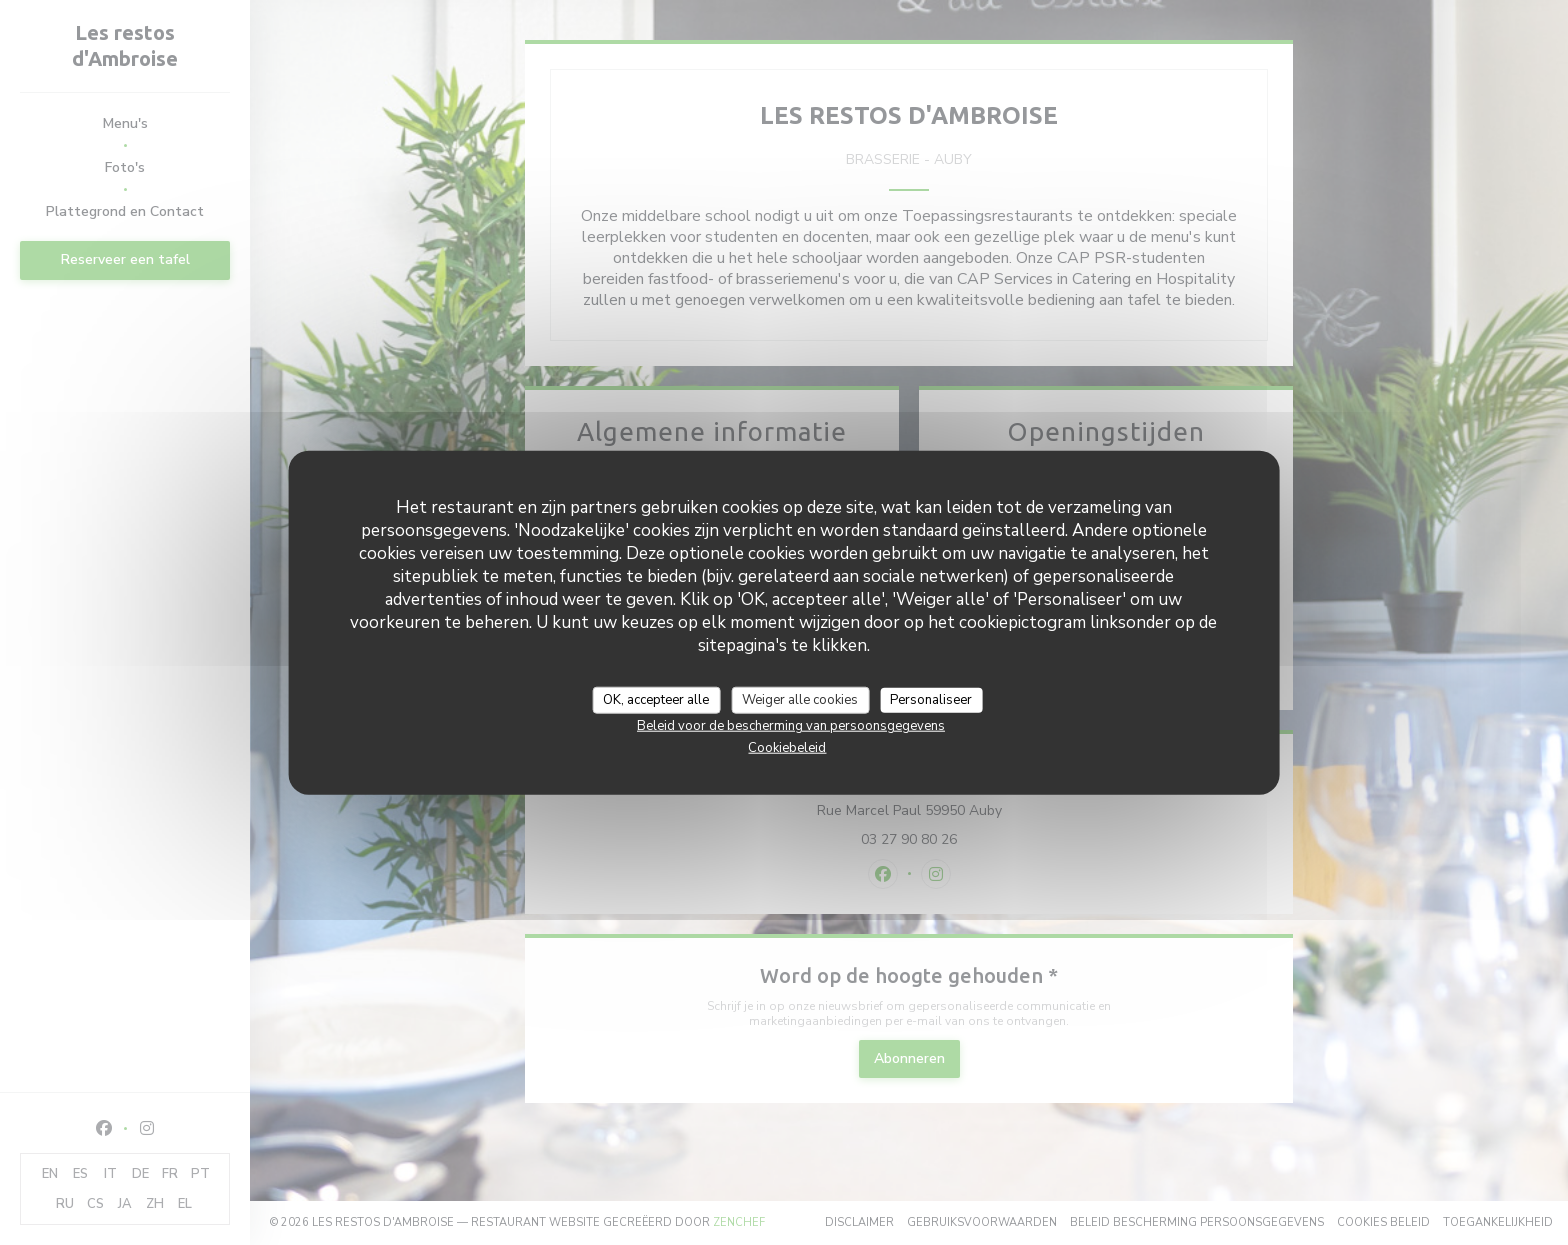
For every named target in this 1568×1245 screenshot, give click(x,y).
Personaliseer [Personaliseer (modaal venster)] (931, 699)
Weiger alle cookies (800, 699)
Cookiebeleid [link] (787, 748)
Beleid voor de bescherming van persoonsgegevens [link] (791, 726)
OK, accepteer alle (656, 699)
